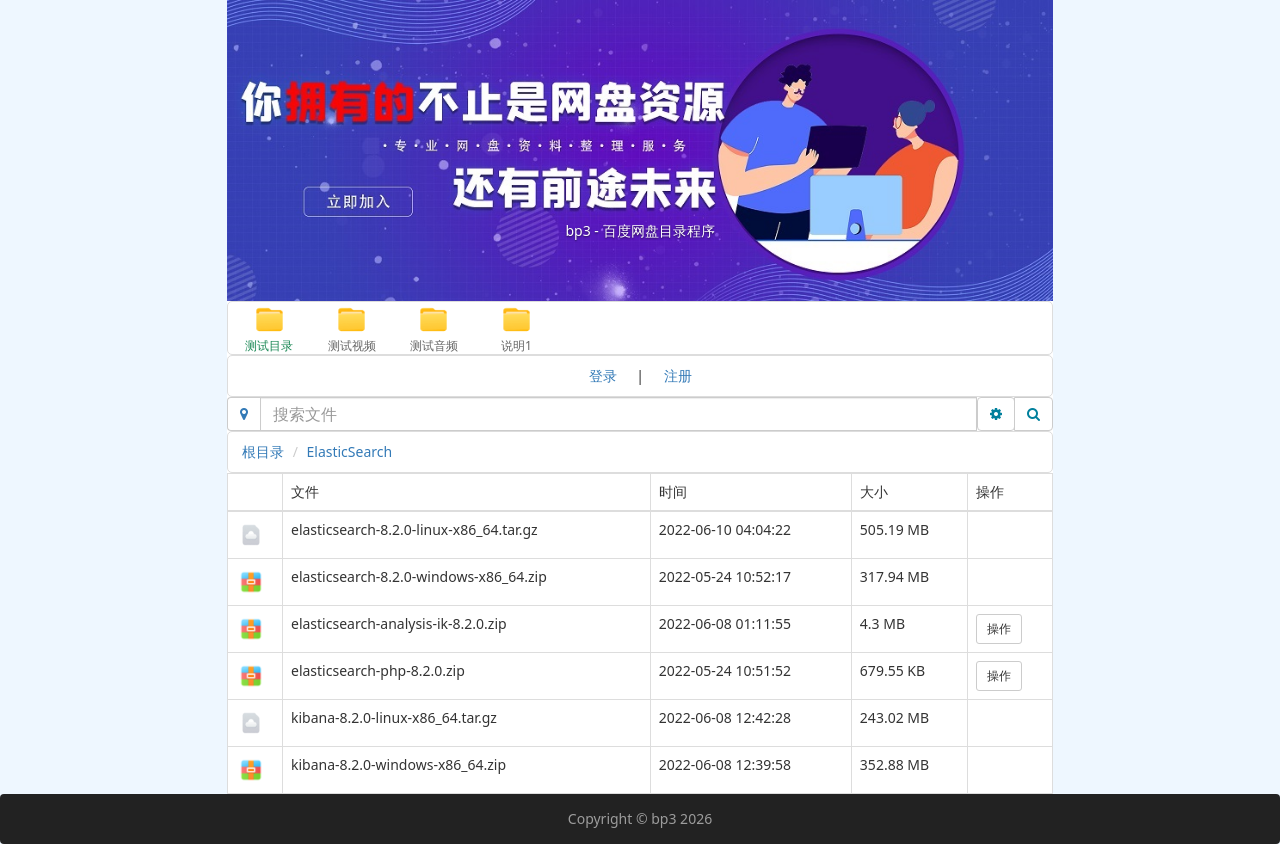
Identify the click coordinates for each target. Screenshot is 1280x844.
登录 (603, 375)
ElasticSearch (350, 451)
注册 (678, 375)
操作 (999, 628)
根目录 (263, 451)
